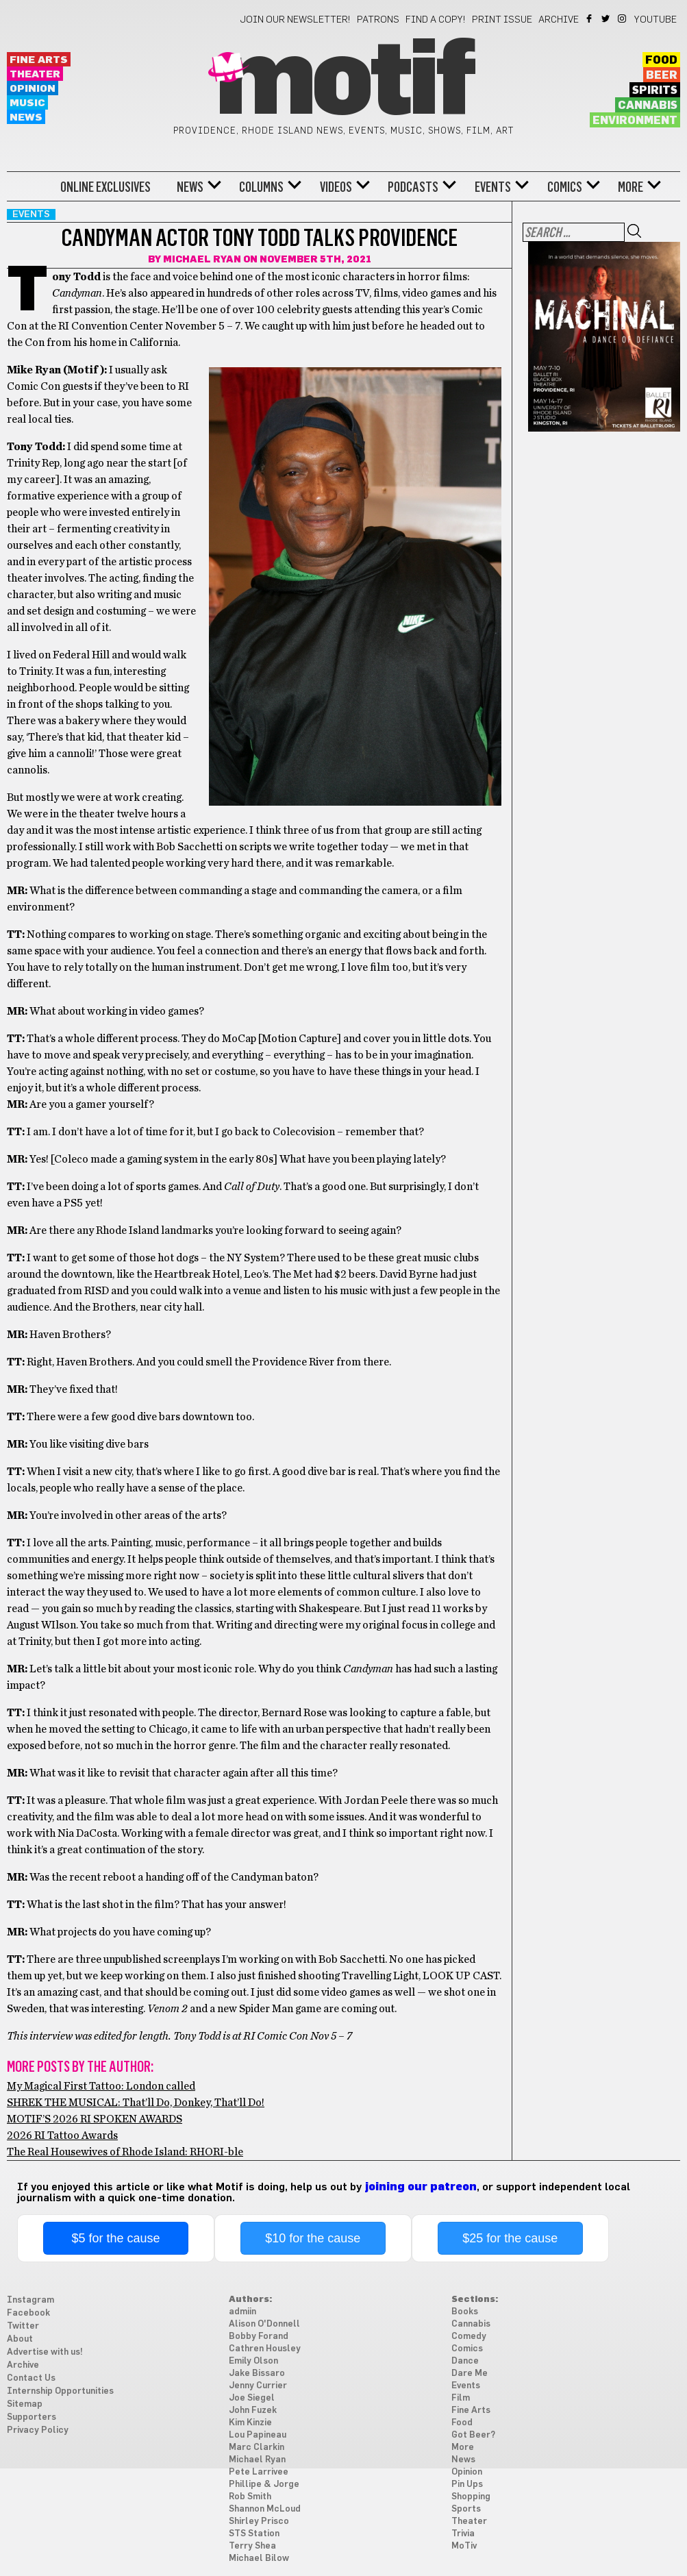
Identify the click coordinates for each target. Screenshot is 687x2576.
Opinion (32, 89)
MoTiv (464, 2546)
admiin (242, 2311)
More (630, 187)
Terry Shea (252, 2546)
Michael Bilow (259, 2558)
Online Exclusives (105, 187)
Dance (465, 2361)
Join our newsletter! (295, 20)
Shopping (470, 2496)
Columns (261, 187)
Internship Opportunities (60, 2391)
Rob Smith (250, 2496)
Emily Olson (253, 2361)
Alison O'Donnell (264, 2324)
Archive (558, 20)
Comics (564, 187)
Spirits (654, 90)
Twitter (606, 18)
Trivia (463, 2533)
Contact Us (31, 2378)
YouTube (655, 20)
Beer (661, 75)
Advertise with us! (45, 2352)
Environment (634, 120)
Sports (466, 2509)
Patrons (378, 20)
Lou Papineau (257, 2435)
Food (661, 60)
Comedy (468, 2336)
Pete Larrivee (258, 2472)
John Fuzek (253, 2410)
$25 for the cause (510, 2238)
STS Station (254, 2533)
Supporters (31, 2417)
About (20, 2339)
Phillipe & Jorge (264, 2484)
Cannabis (647, 105)
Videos (336, 187)
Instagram (623, 18)
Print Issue (502, 20)
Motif (343, 82)
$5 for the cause (115, 2238)
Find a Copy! (435, 20)
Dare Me (469, 2373)
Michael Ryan (202, 259)
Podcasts (413, 187)
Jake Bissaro (257, 2373)
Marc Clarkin (256, 2447)
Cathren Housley (265, 2348)
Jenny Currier (258, 2385)
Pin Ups (467, 2484)
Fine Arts (39, 60)
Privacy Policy (37, 2430)
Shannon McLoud (265, 2509)
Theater (35, 74)
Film (460, 2398)
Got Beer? (473, 2435)
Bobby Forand (258, 2336)
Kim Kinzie (250, 2422)
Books (464, 2311)
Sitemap (24, 2404)
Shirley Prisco (259, 2521)
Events (493, 187)
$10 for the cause (312, 2238)
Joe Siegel (252, 2398)
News (26, 117)
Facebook (590, 18)
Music (27, 103)
